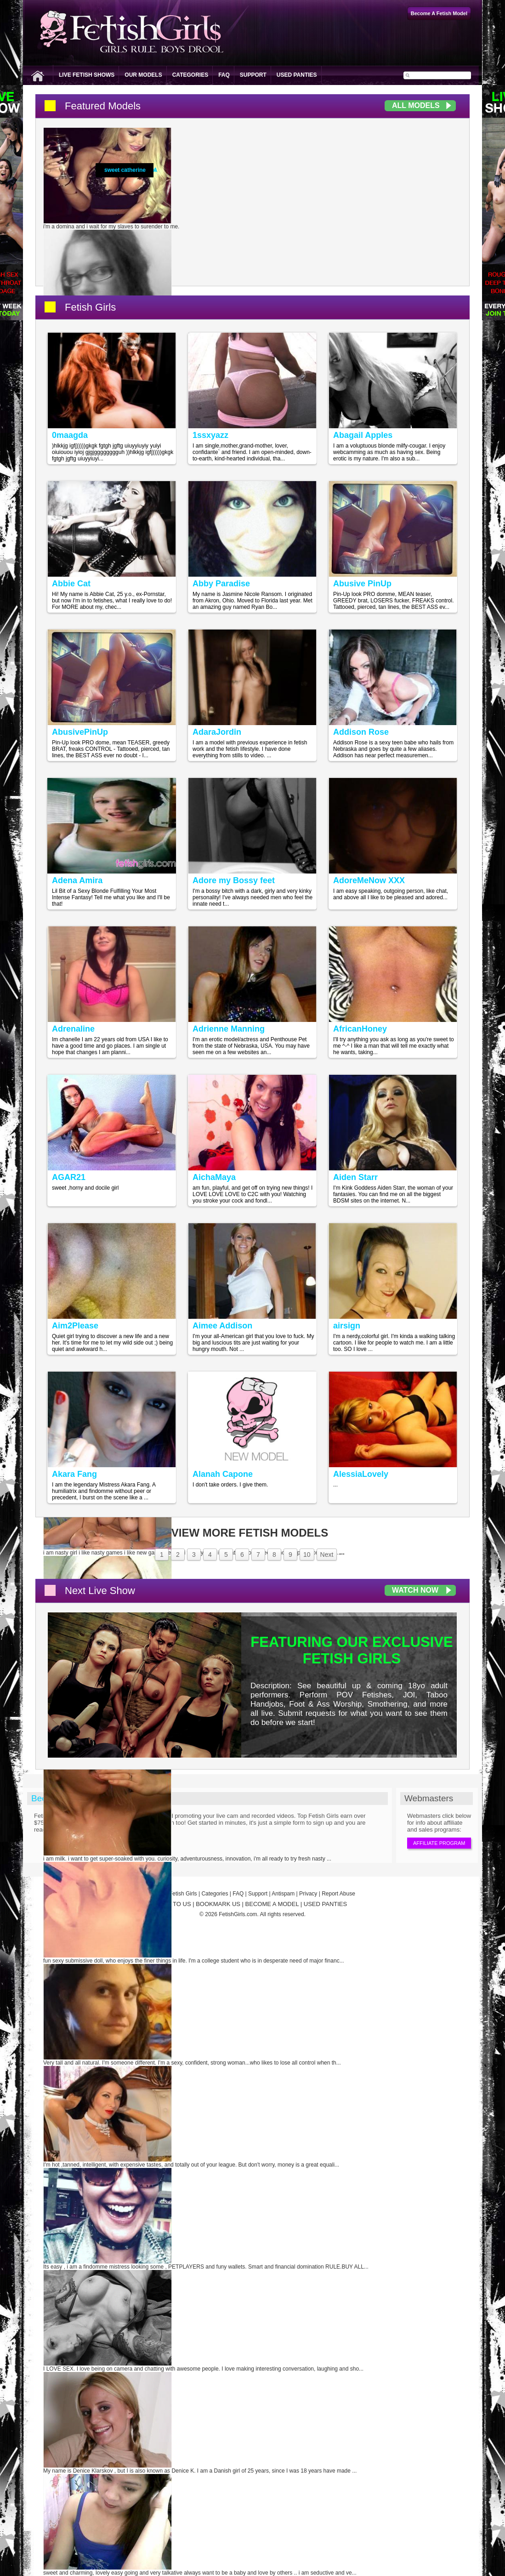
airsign (346, 1325)
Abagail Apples (362, 435)
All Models (416, 105)
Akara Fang (74, 1474)
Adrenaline (73, 1028)
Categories (190, 75)
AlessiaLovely (360, 1474)
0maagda (70, 435)
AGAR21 (68, 1177)
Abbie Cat (71, 583)
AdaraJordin (217, 732)
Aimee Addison (222, 1325)
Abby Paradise (221, 583)
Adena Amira (77, 880)
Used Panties (297, 75)
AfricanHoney (360, 1028)
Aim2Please (75, 1325)
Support (253, 75)
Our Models (143, 75)
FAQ (224, 75)
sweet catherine (125, 170)
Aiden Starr (355, 1177)
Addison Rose (361, 732)
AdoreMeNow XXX (369, 880)
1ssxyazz (210, 435)
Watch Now (415, 1590)
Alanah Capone (223, 1474)
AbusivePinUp (80, 732)
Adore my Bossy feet (234, 880)
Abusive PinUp (362, 583)
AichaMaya (214, 1177)
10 (307, 1554)
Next (327, 1554)
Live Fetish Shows (86, 75)
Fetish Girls (90, 307)
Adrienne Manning (229, 1028)
